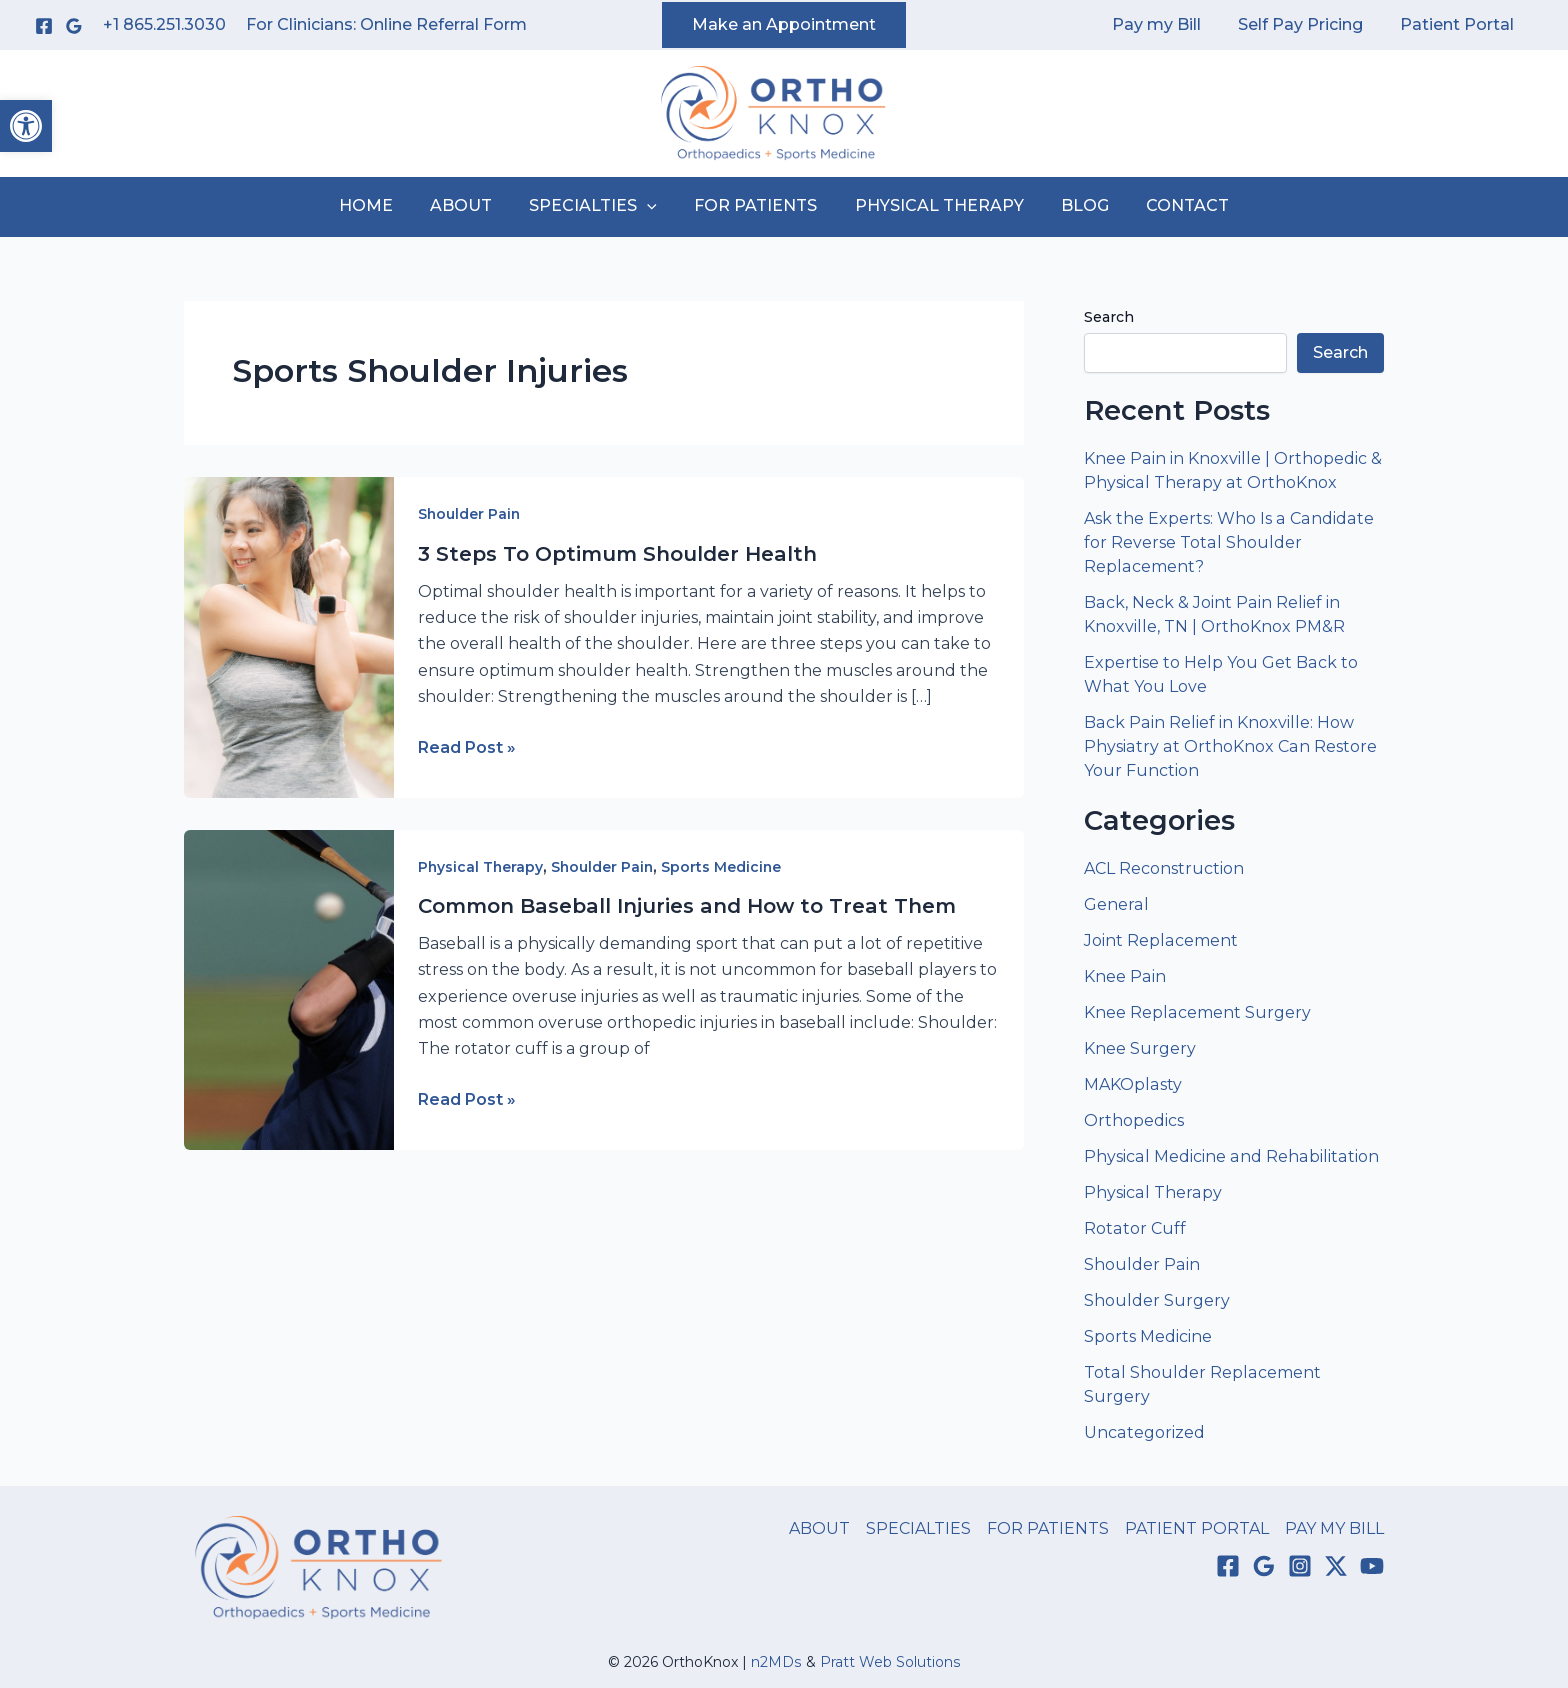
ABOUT (472, 205)
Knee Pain (1124, 976)
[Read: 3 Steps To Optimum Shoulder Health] (289, 636)
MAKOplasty (1132, 1084)
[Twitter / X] (1336, 1566)
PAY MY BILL (1334, 1528)
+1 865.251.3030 (164, 24)
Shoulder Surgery (1157, 1300)
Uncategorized (1144, 1432)
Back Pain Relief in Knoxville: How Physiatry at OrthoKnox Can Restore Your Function (1229, 746)
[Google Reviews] (74, 26)
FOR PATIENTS (755, 205)
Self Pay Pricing (1308, 24)
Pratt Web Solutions (890, 1662)
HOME (382, 205)
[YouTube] (1372, 1566)
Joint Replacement (1160, 940)
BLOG (1074, 205)
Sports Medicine (725, 867)
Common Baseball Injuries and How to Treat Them (687, 906)
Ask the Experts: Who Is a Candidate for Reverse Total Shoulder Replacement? (1227, 542)
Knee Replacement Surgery (1197, 1012)
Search (1109, 317)
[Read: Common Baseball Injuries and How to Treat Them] (289, 988)
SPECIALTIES (599, 206)
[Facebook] (44, 26)
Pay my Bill (1169, 24)
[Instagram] (1300, 1566)
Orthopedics (1134, 1120)
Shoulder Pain (470, 514)
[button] (26, 126)
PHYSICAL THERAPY (933, 205)
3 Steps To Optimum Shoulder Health (617, 554)
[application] (653, 206)
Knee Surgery (1140, 1048)
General (1116, 904)
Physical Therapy (481, 867)
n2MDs (777, 1662)
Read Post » (467, 748)
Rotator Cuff (1134, 1228)
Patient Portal (1460, 24)
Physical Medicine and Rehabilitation (1229, 1156)
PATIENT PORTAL (1197, 1528)
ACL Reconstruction (1166, 868)
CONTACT (1171, 205)
